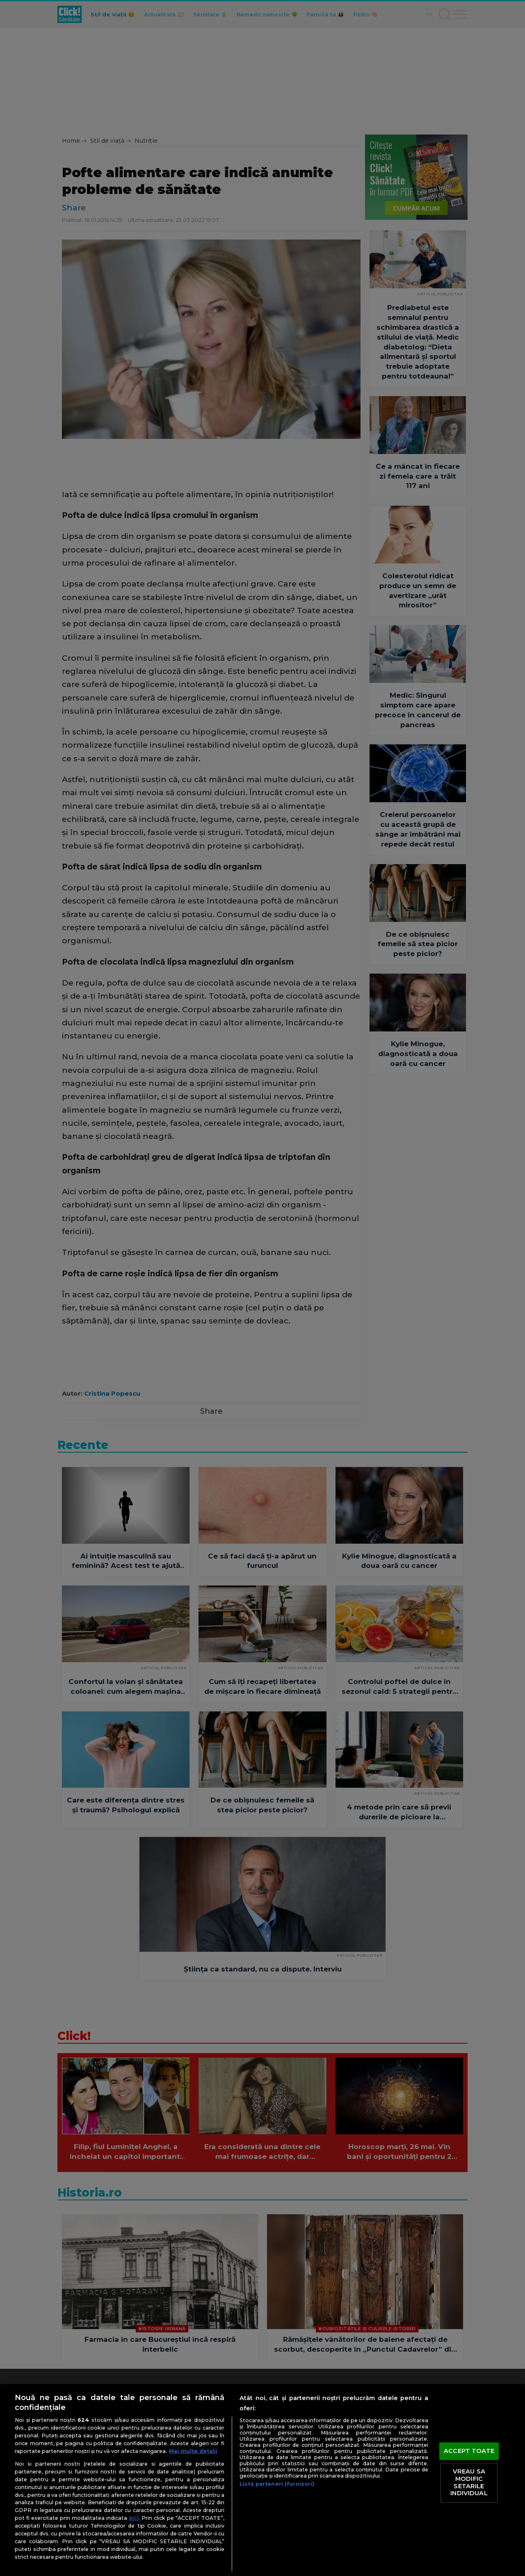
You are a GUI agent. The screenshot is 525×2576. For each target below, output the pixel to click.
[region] (262, 2480)
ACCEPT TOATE (469, 2451)
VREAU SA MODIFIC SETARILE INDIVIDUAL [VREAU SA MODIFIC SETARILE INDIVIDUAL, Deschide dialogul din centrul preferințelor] (468, 2482)
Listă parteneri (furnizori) (277, 2484)
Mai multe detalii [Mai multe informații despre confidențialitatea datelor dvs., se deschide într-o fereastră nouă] (193, 2451)
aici (134, 2517)
